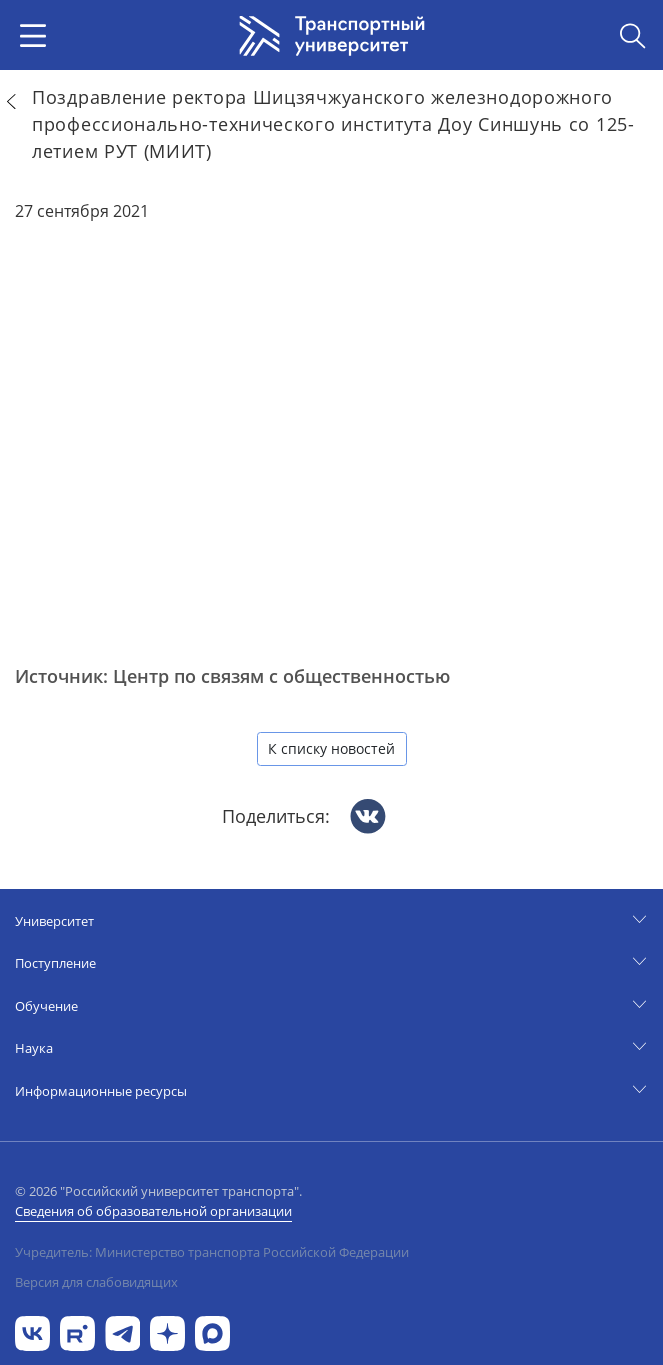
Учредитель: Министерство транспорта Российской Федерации (212, 1252)
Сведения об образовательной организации (153, 1211)
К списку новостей (331, 748)
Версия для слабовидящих (96, 1282)
